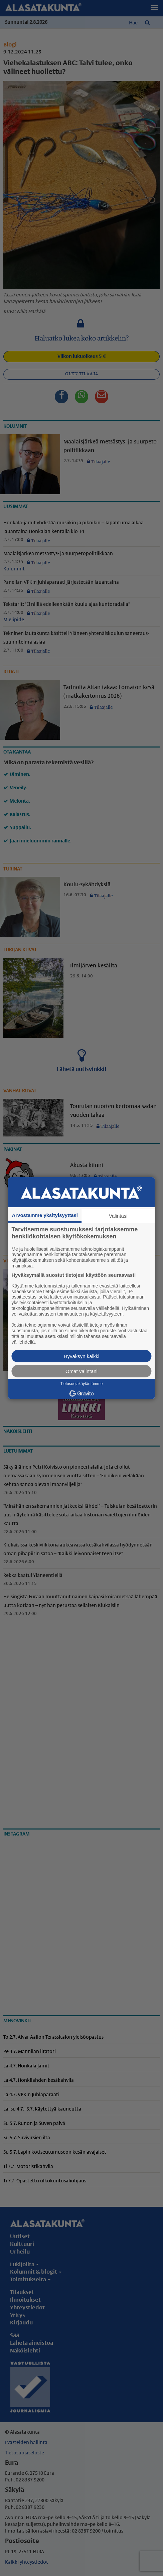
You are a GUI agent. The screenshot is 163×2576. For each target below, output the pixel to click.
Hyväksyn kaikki (82, 1356)
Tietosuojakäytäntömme (81, 1383)
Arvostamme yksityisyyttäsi (45, 1215)
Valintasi (118, 1215)
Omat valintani (81, 1371)
